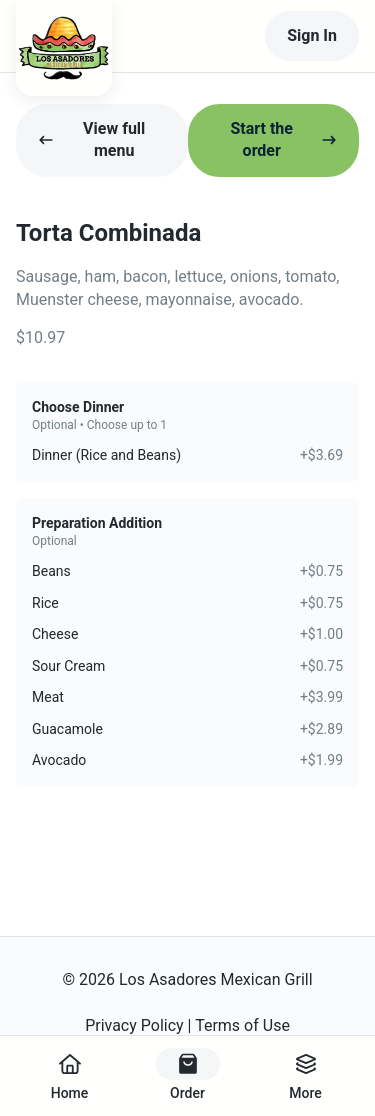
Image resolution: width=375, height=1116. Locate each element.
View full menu (91, 139)
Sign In (312, 35)
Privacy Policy (134, 1025)
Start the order (283, 139)
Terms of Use (242, 1025)
